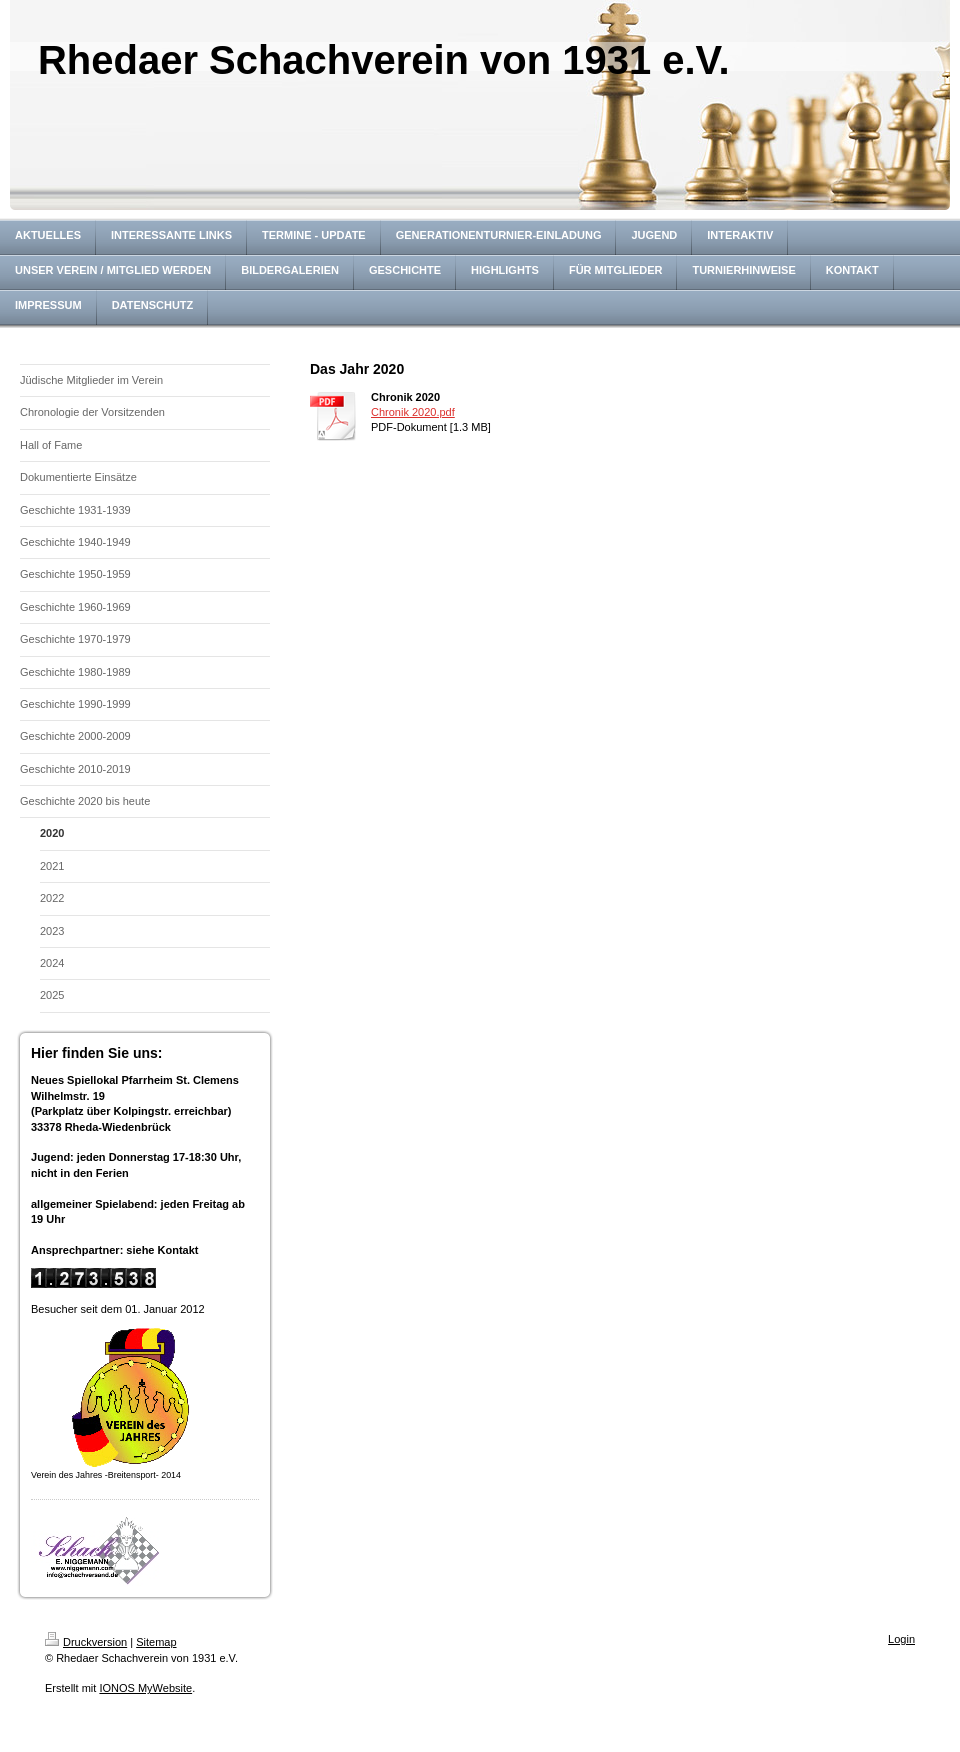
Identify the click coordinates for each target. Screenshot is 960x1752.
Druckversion (86, 1642)
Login (901, 1639)
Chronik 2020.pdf (413, 412)
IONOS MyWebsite (145, 1688)
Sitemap (156, 1642)
